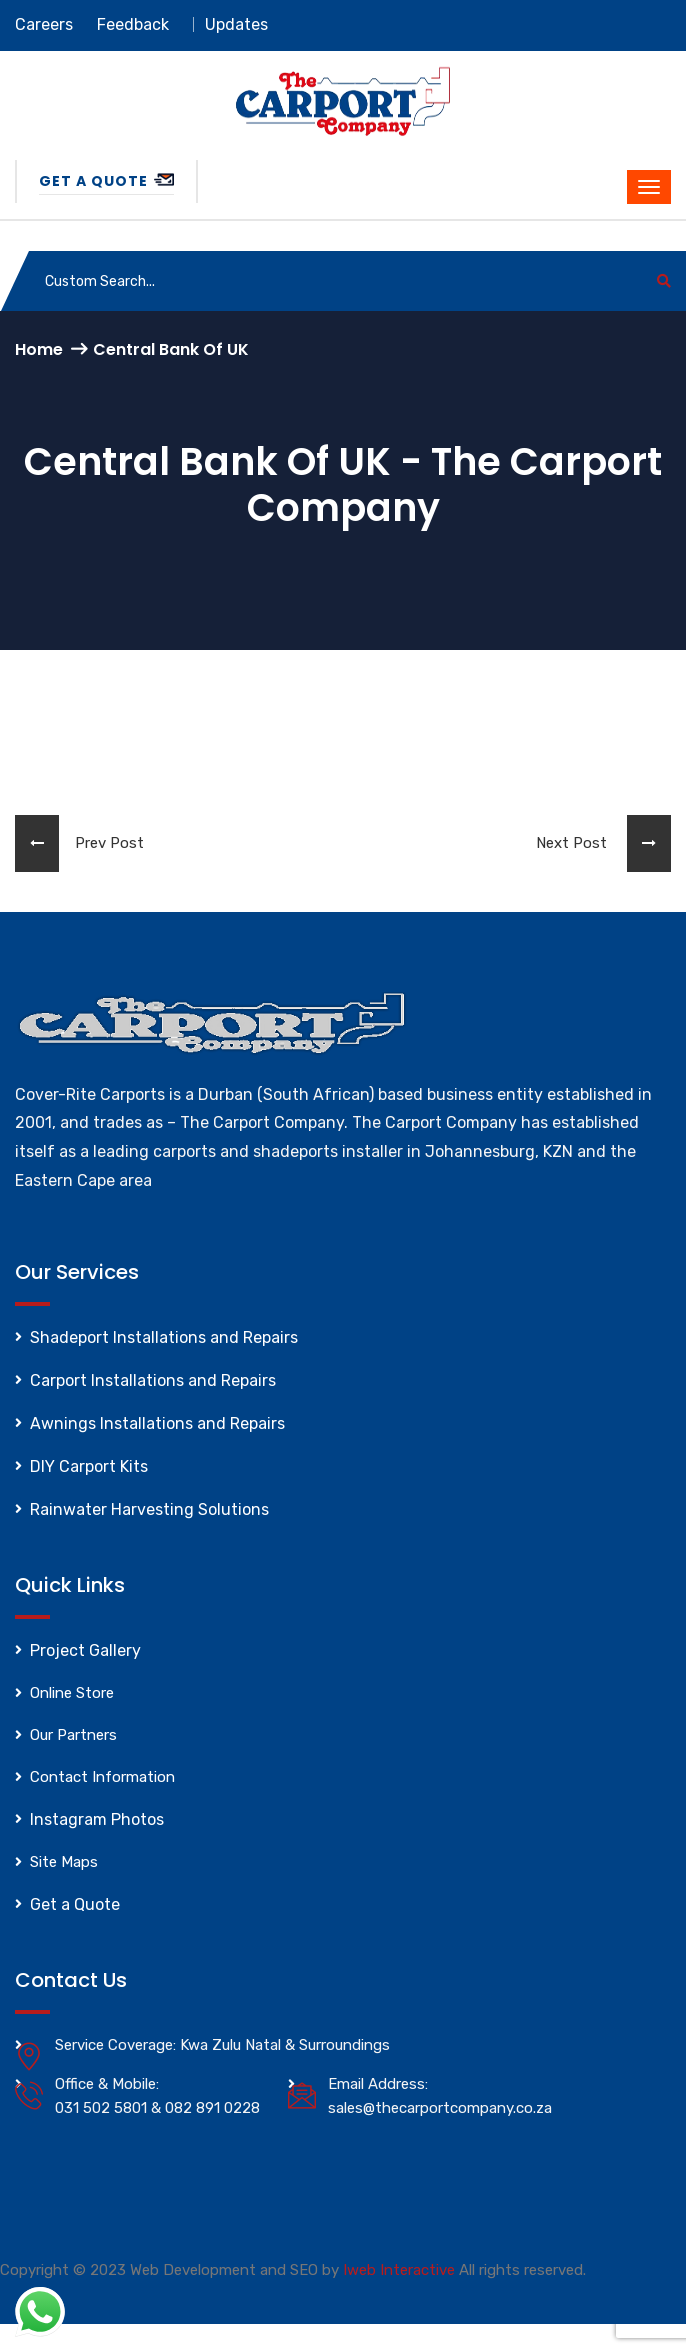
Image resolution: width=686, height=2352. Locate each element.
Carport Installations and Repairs (153, 1380)
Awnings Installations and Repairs (157, 1423)
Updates (236, 24)
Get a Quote (106, 181)
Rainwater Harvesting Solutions (149, 1509)
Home (39, 349)
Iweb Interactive (399, 2270)
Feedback (133, 24)
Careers (44, 24)
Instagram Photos (97, 1819)
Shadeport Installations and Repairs (164, 1337)
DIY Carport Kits (89, 1466)
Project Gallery (85, 1650)
